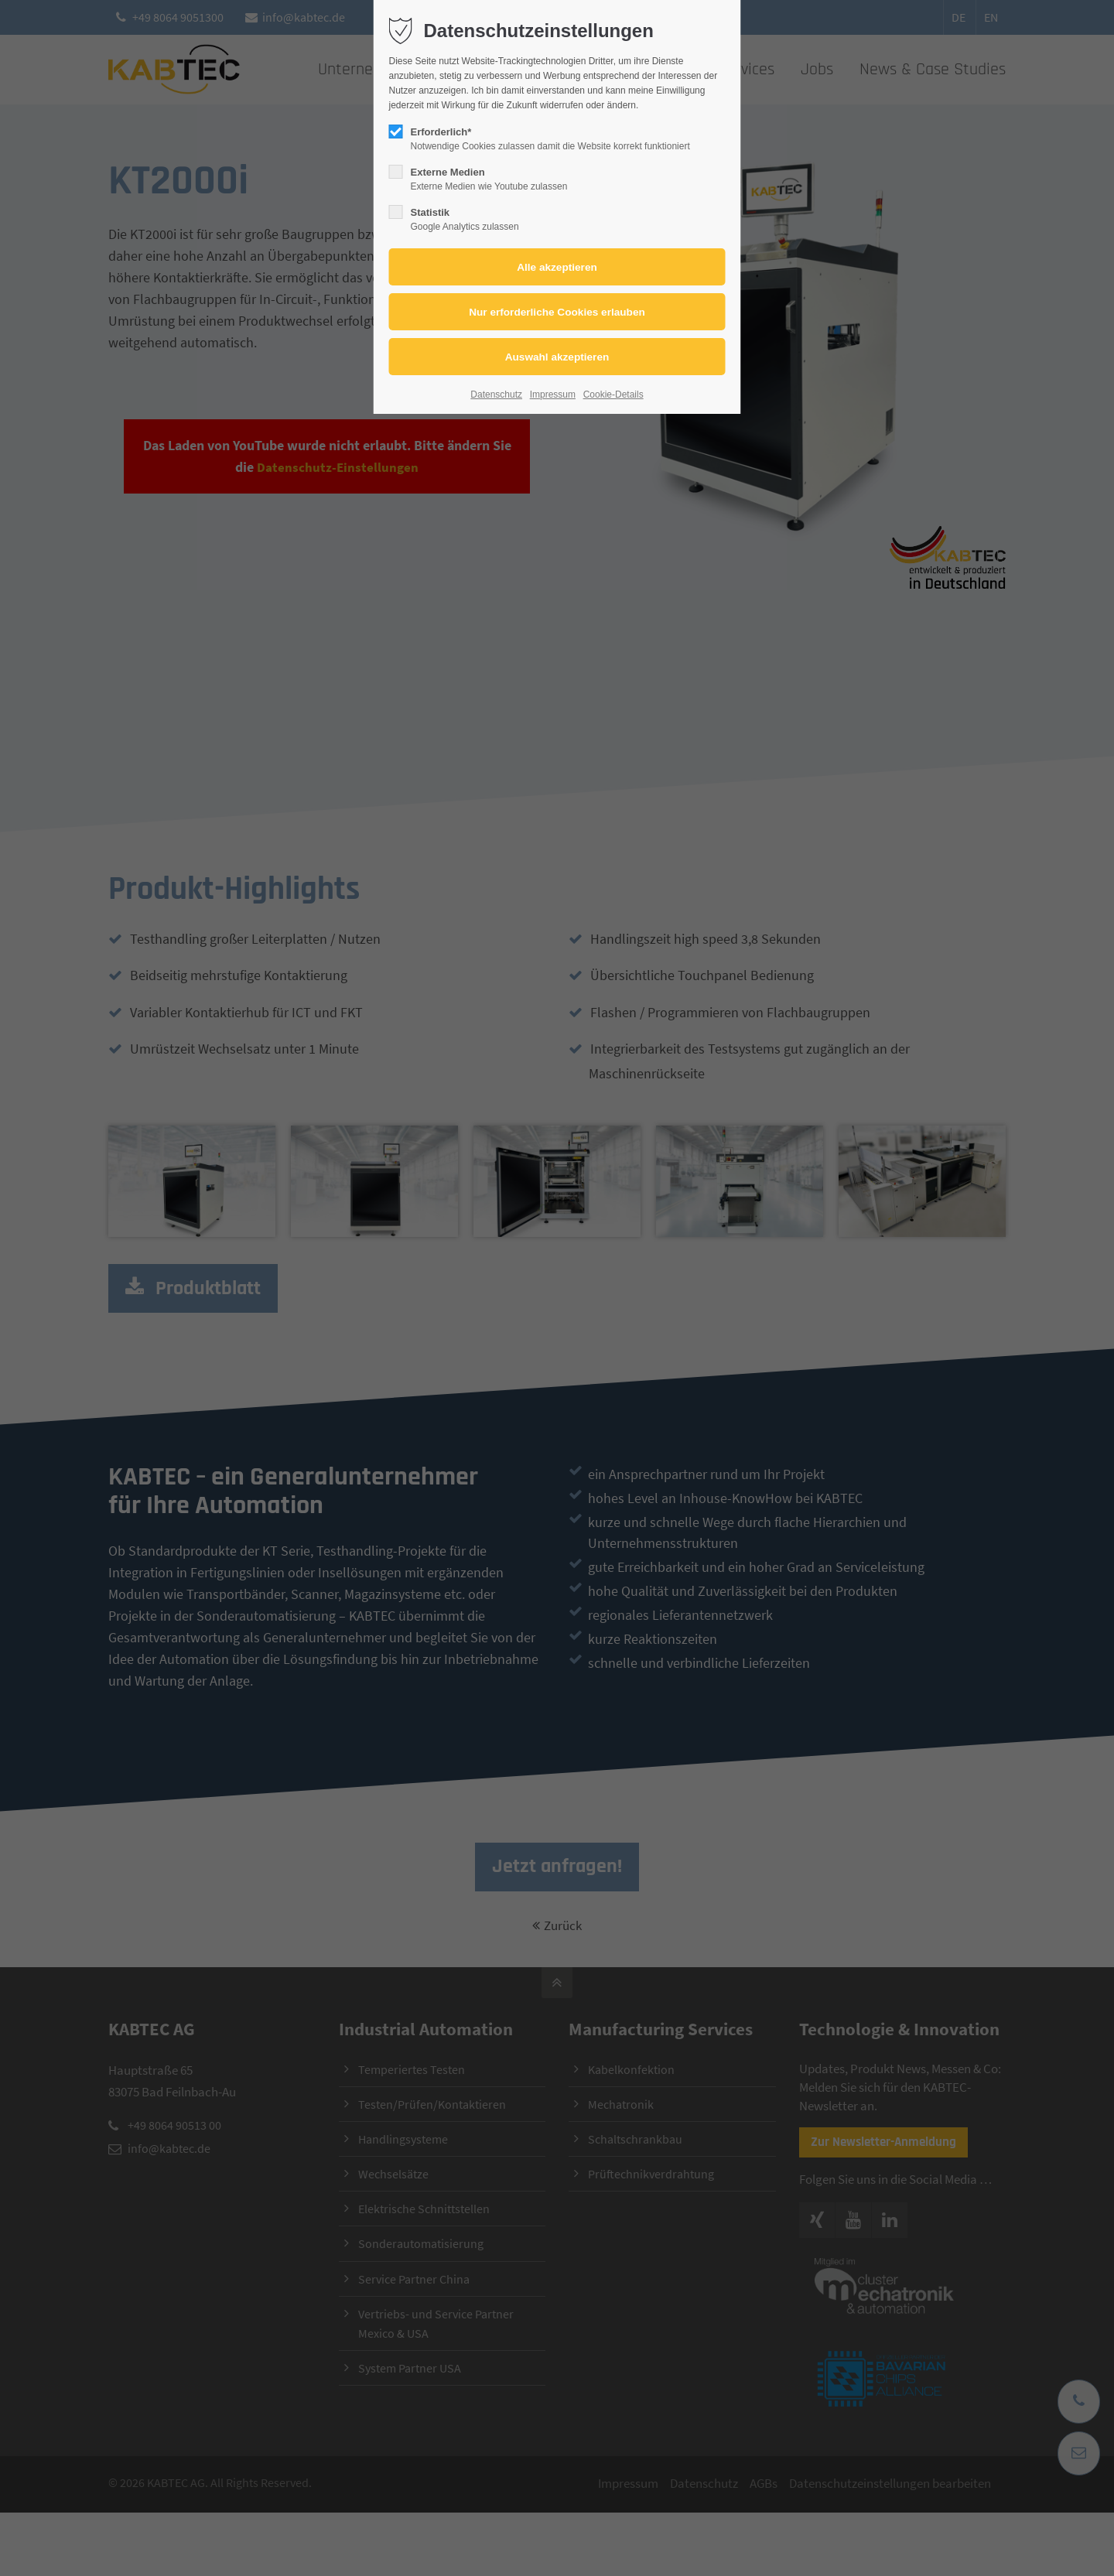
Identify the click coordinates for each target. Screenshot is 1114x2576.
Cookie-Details (613, 394)
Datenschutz (496, 394)
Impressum (553, 394)
